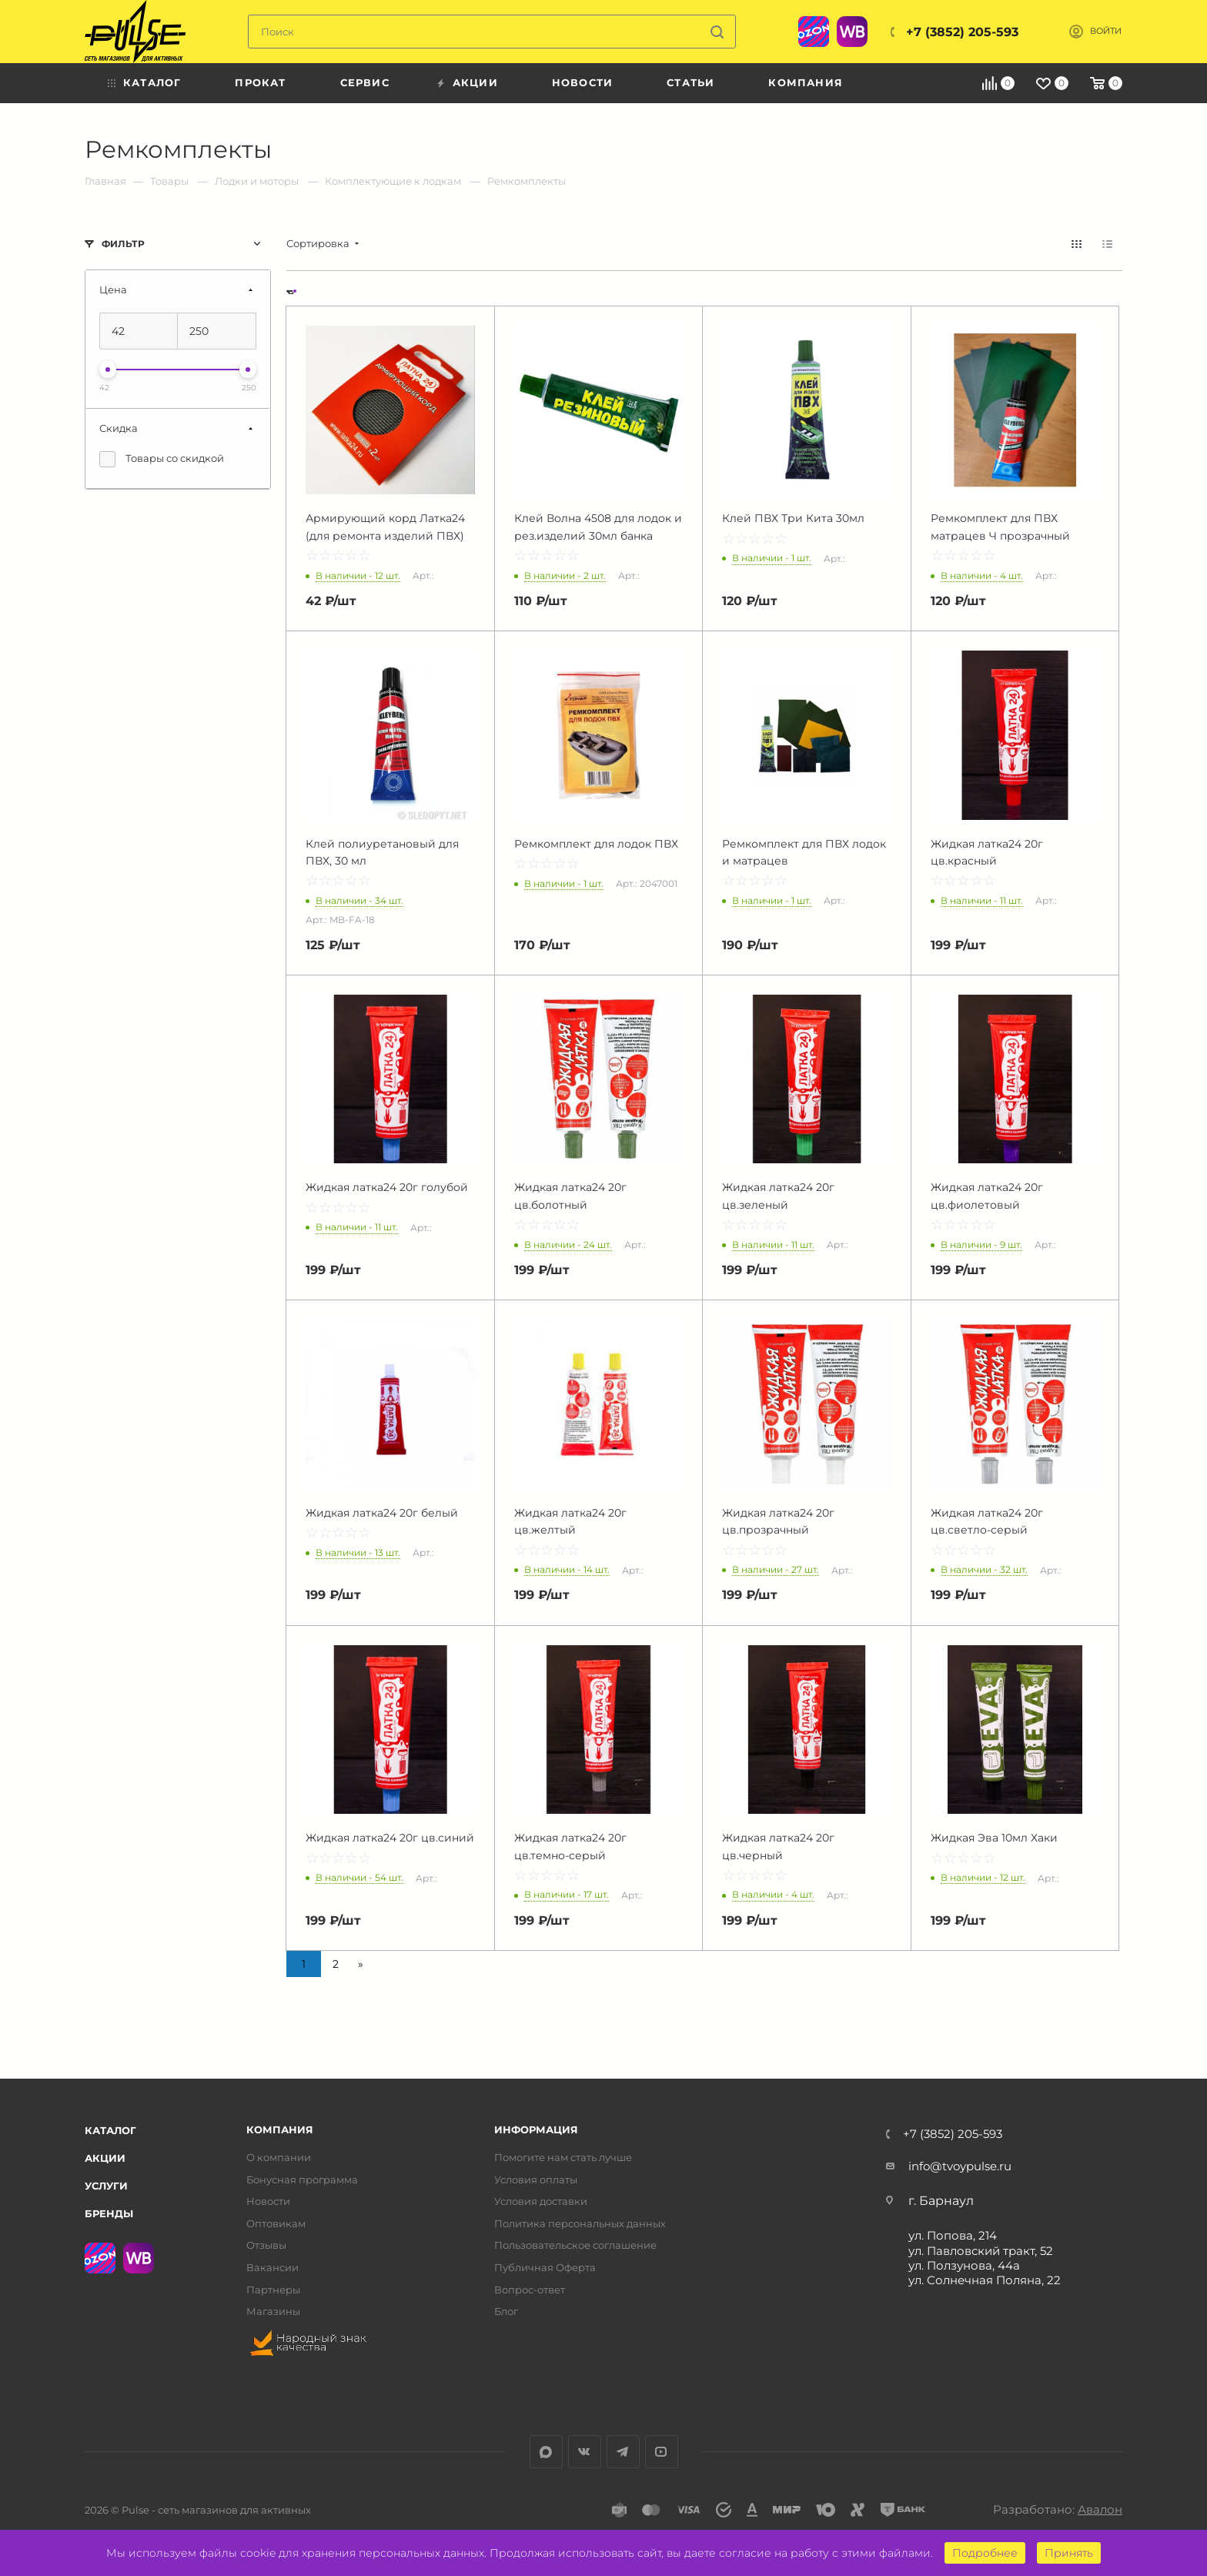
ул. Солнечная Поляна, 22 (984, 2280)
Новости (268, 2201)
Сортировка (317, 244)
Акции (105, 2158)
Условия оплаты (535, 2180)
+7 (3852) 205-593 (962, 32)
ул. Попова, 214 (952, 2235)
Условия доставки (540, 2201)
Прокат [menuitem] (260, 82)
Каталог (110, 2130)
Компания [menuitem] (805, 82)
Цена (113, 289)
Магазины (273, 2311)
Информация (536, 2130)
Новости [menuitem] (582, 82)
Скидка (118, 428)
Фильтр (123, 243)
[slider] (107, 369)
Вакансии (272, 2267)
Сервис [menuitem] (365, 82)
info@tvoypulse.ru (959, 2166)
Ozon (813, 31)
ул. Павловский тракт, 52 (980, 2250)
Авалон (1100, 2509)
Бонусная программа (302, 2180)
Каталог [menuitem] (152, 82)
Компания (279, 2130)
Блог (506, 2311)
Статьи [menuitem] (690, 82)
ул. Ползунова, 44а (964, 2265)
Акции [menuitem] (475, 82)
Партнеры (273, 2290)
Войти (1106, 31)
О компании (278, 2157)
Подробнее (985, 2553)
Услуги (106, 2186)
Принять (1069, 2553)
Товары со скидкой (161, 459)
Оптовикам (276, 2224)
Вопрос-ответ (529, 2290)
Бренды (109, 2213)
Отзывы (266, 2245)
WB (852, 31)
